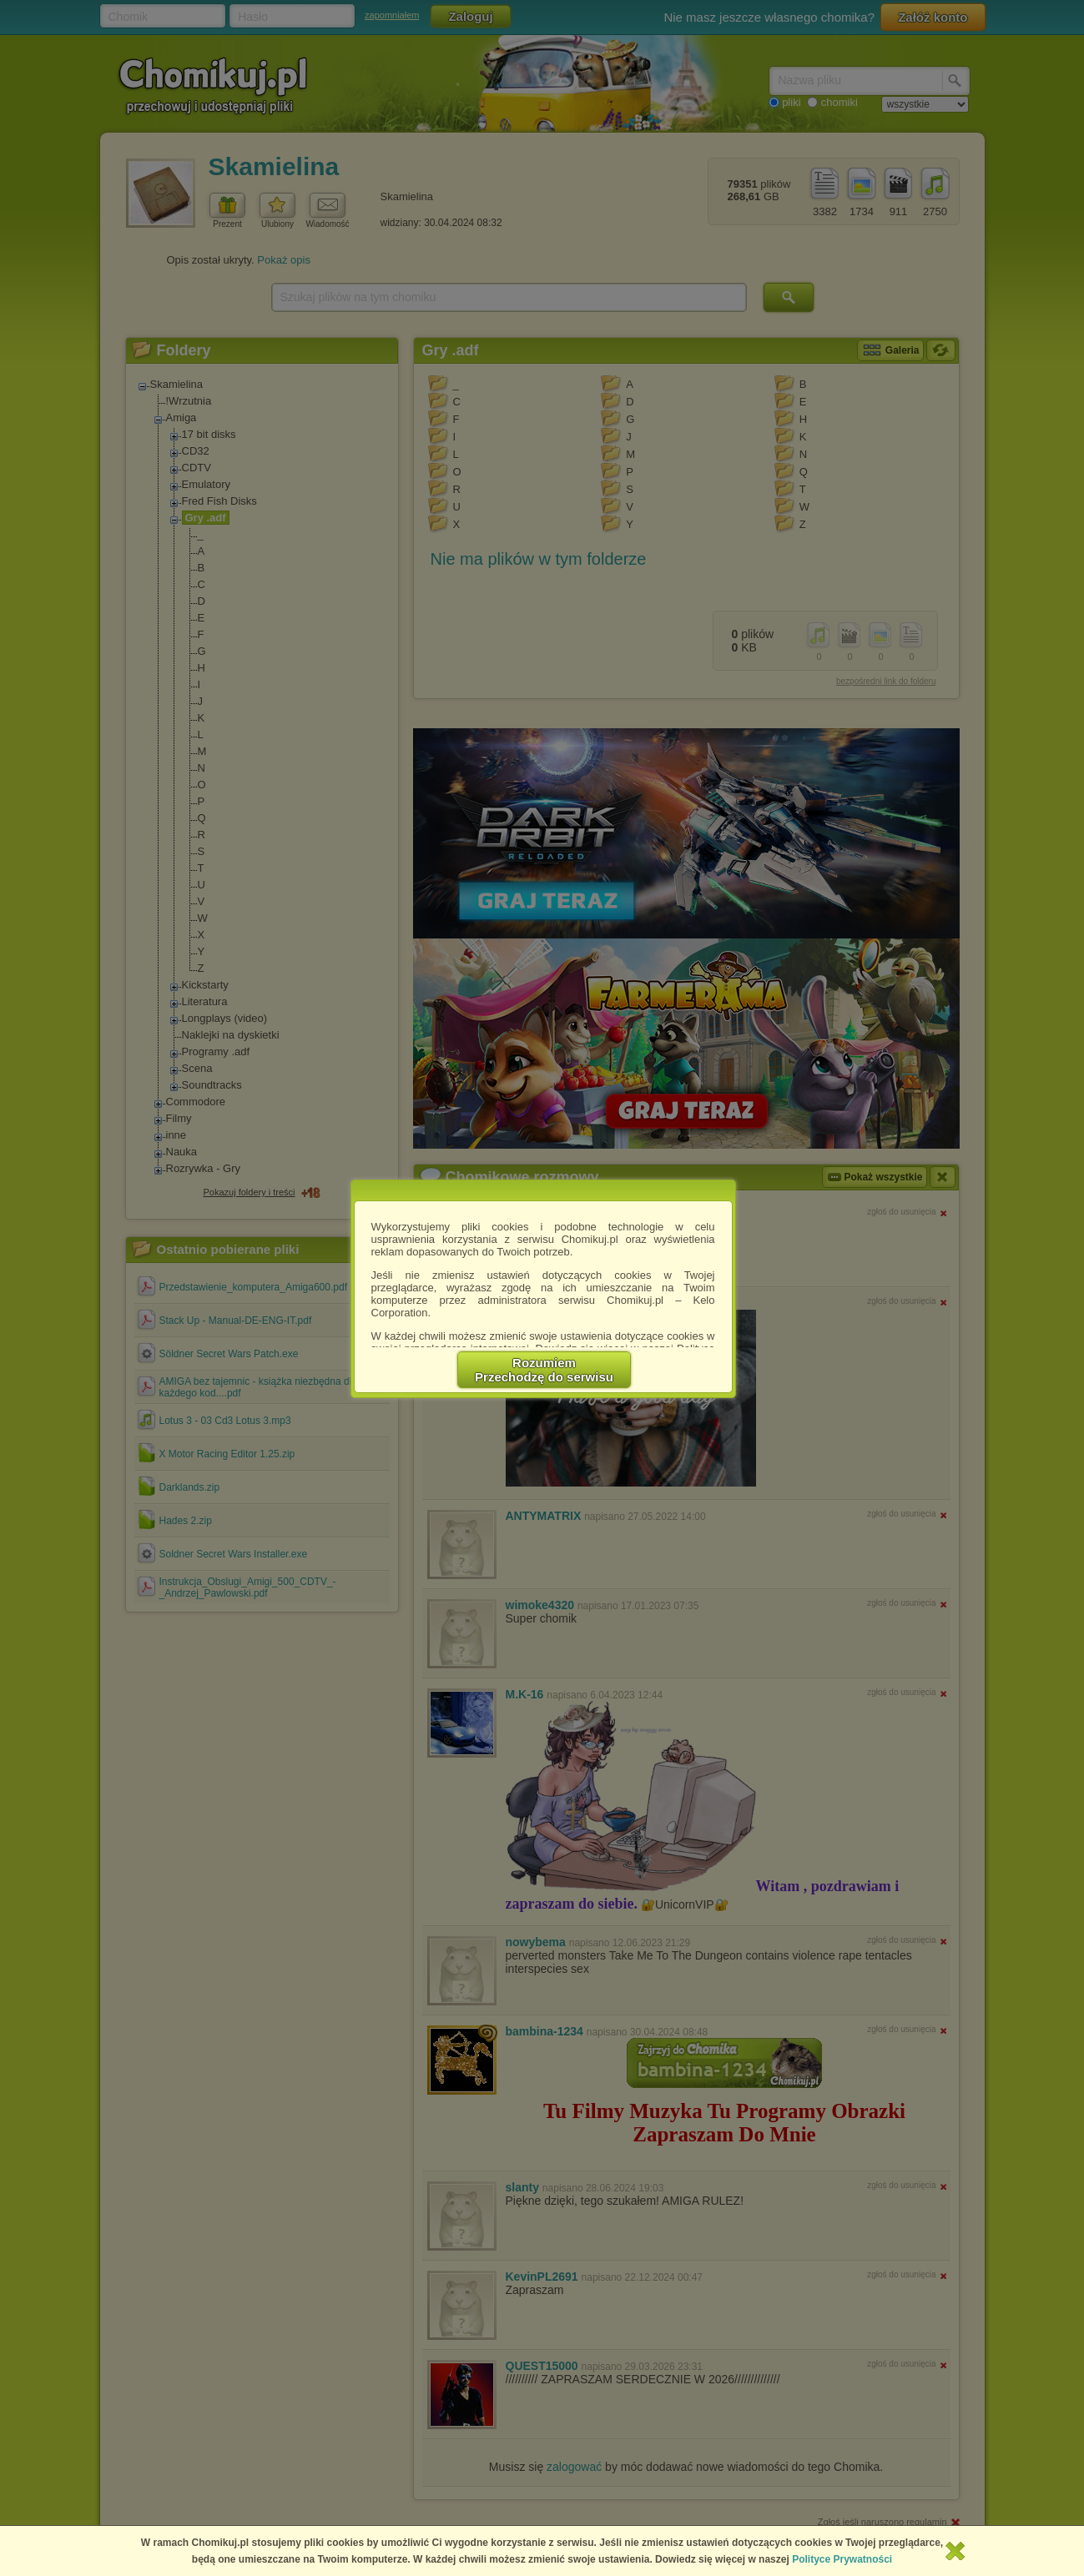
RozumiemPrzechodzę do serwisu (544, 1370)
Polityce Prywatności (842, 2559)
